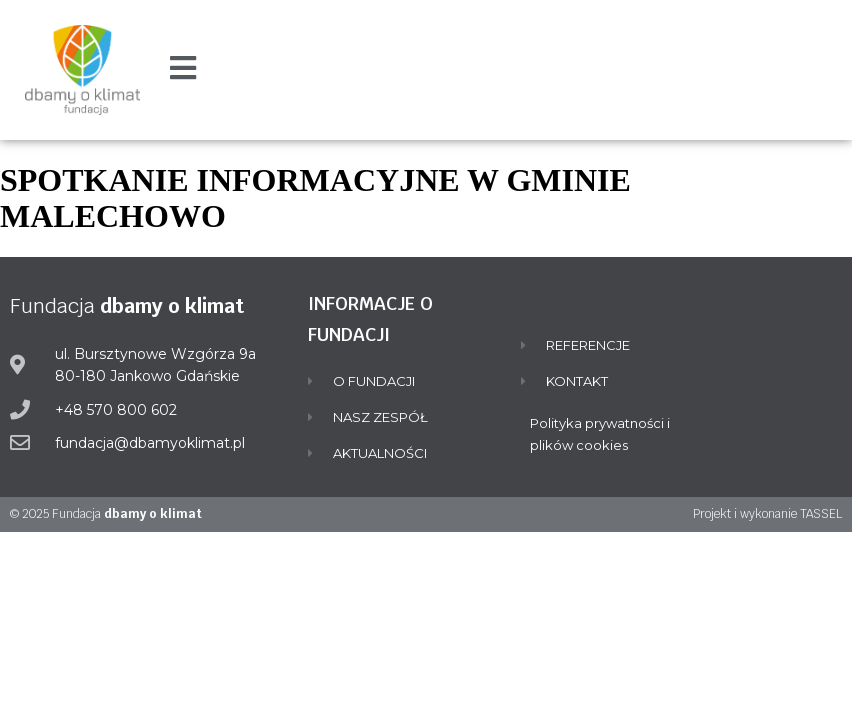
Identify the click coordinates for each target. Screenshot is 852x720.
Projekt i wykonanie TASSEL (767, 514)
